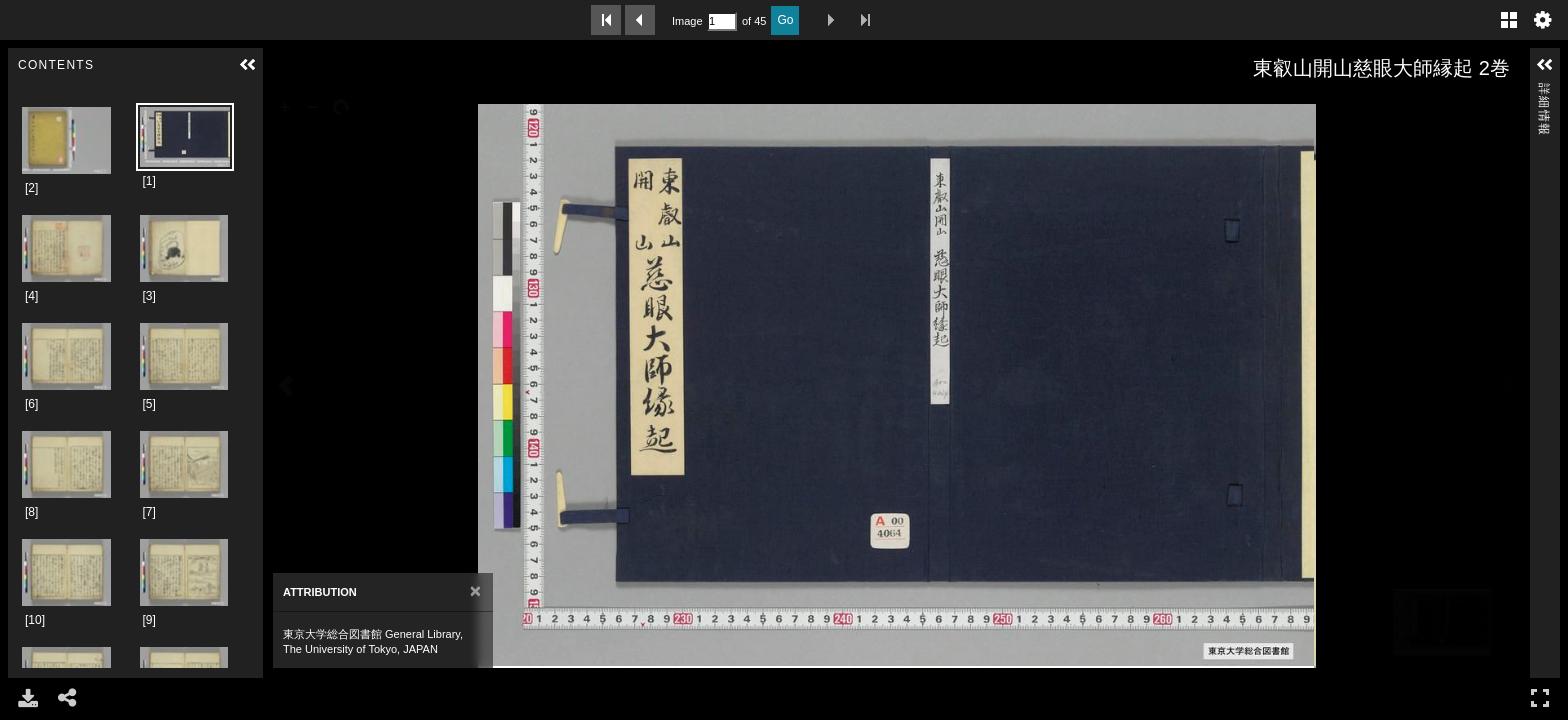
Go (785, 20)
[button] (248, 65)
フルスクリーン (1540, 697)
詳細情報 (1544, 91)
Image (687, 21)
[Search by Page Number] (722, 21)
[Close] (475, 591)
